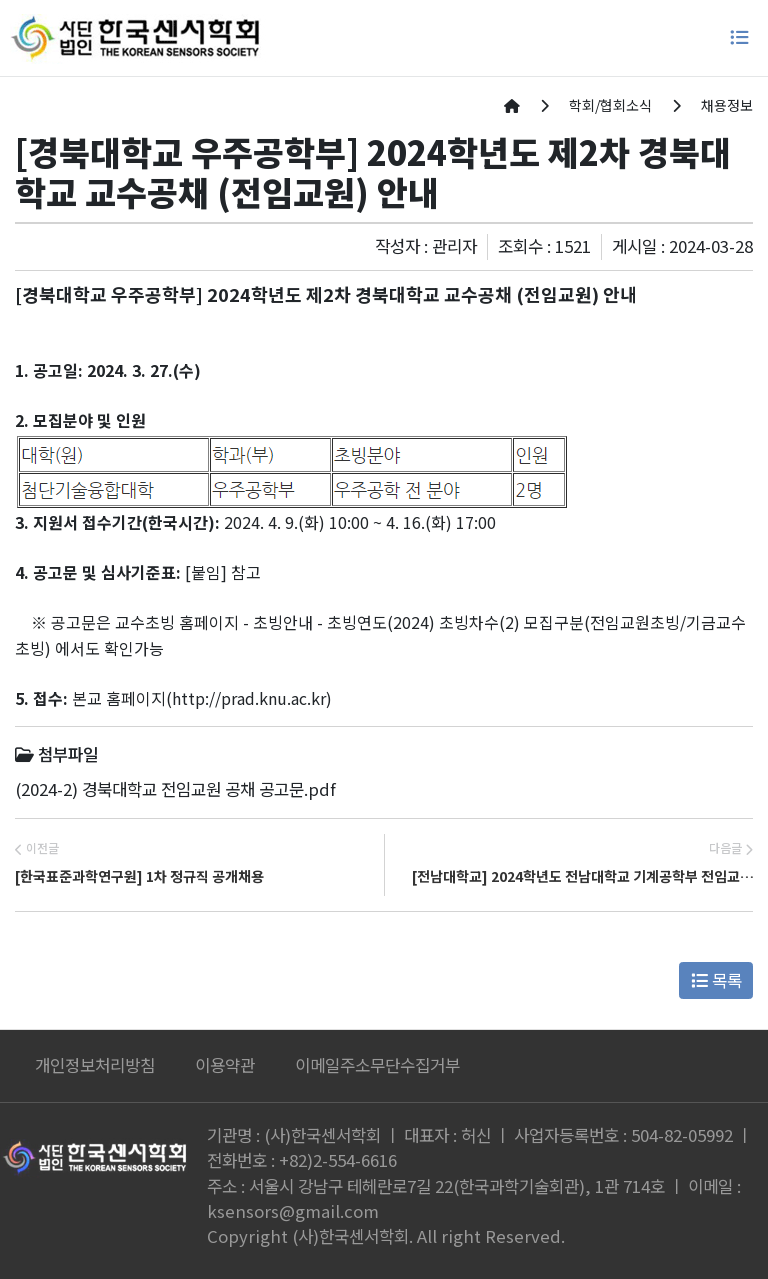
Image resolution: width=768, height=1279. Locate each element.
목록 (716, 980)
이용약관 (225, 1065)
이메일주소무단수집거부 (377, 1065)
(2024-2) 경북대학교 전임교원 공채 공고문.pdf (175, 789)
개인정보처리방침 (95, 1065)
